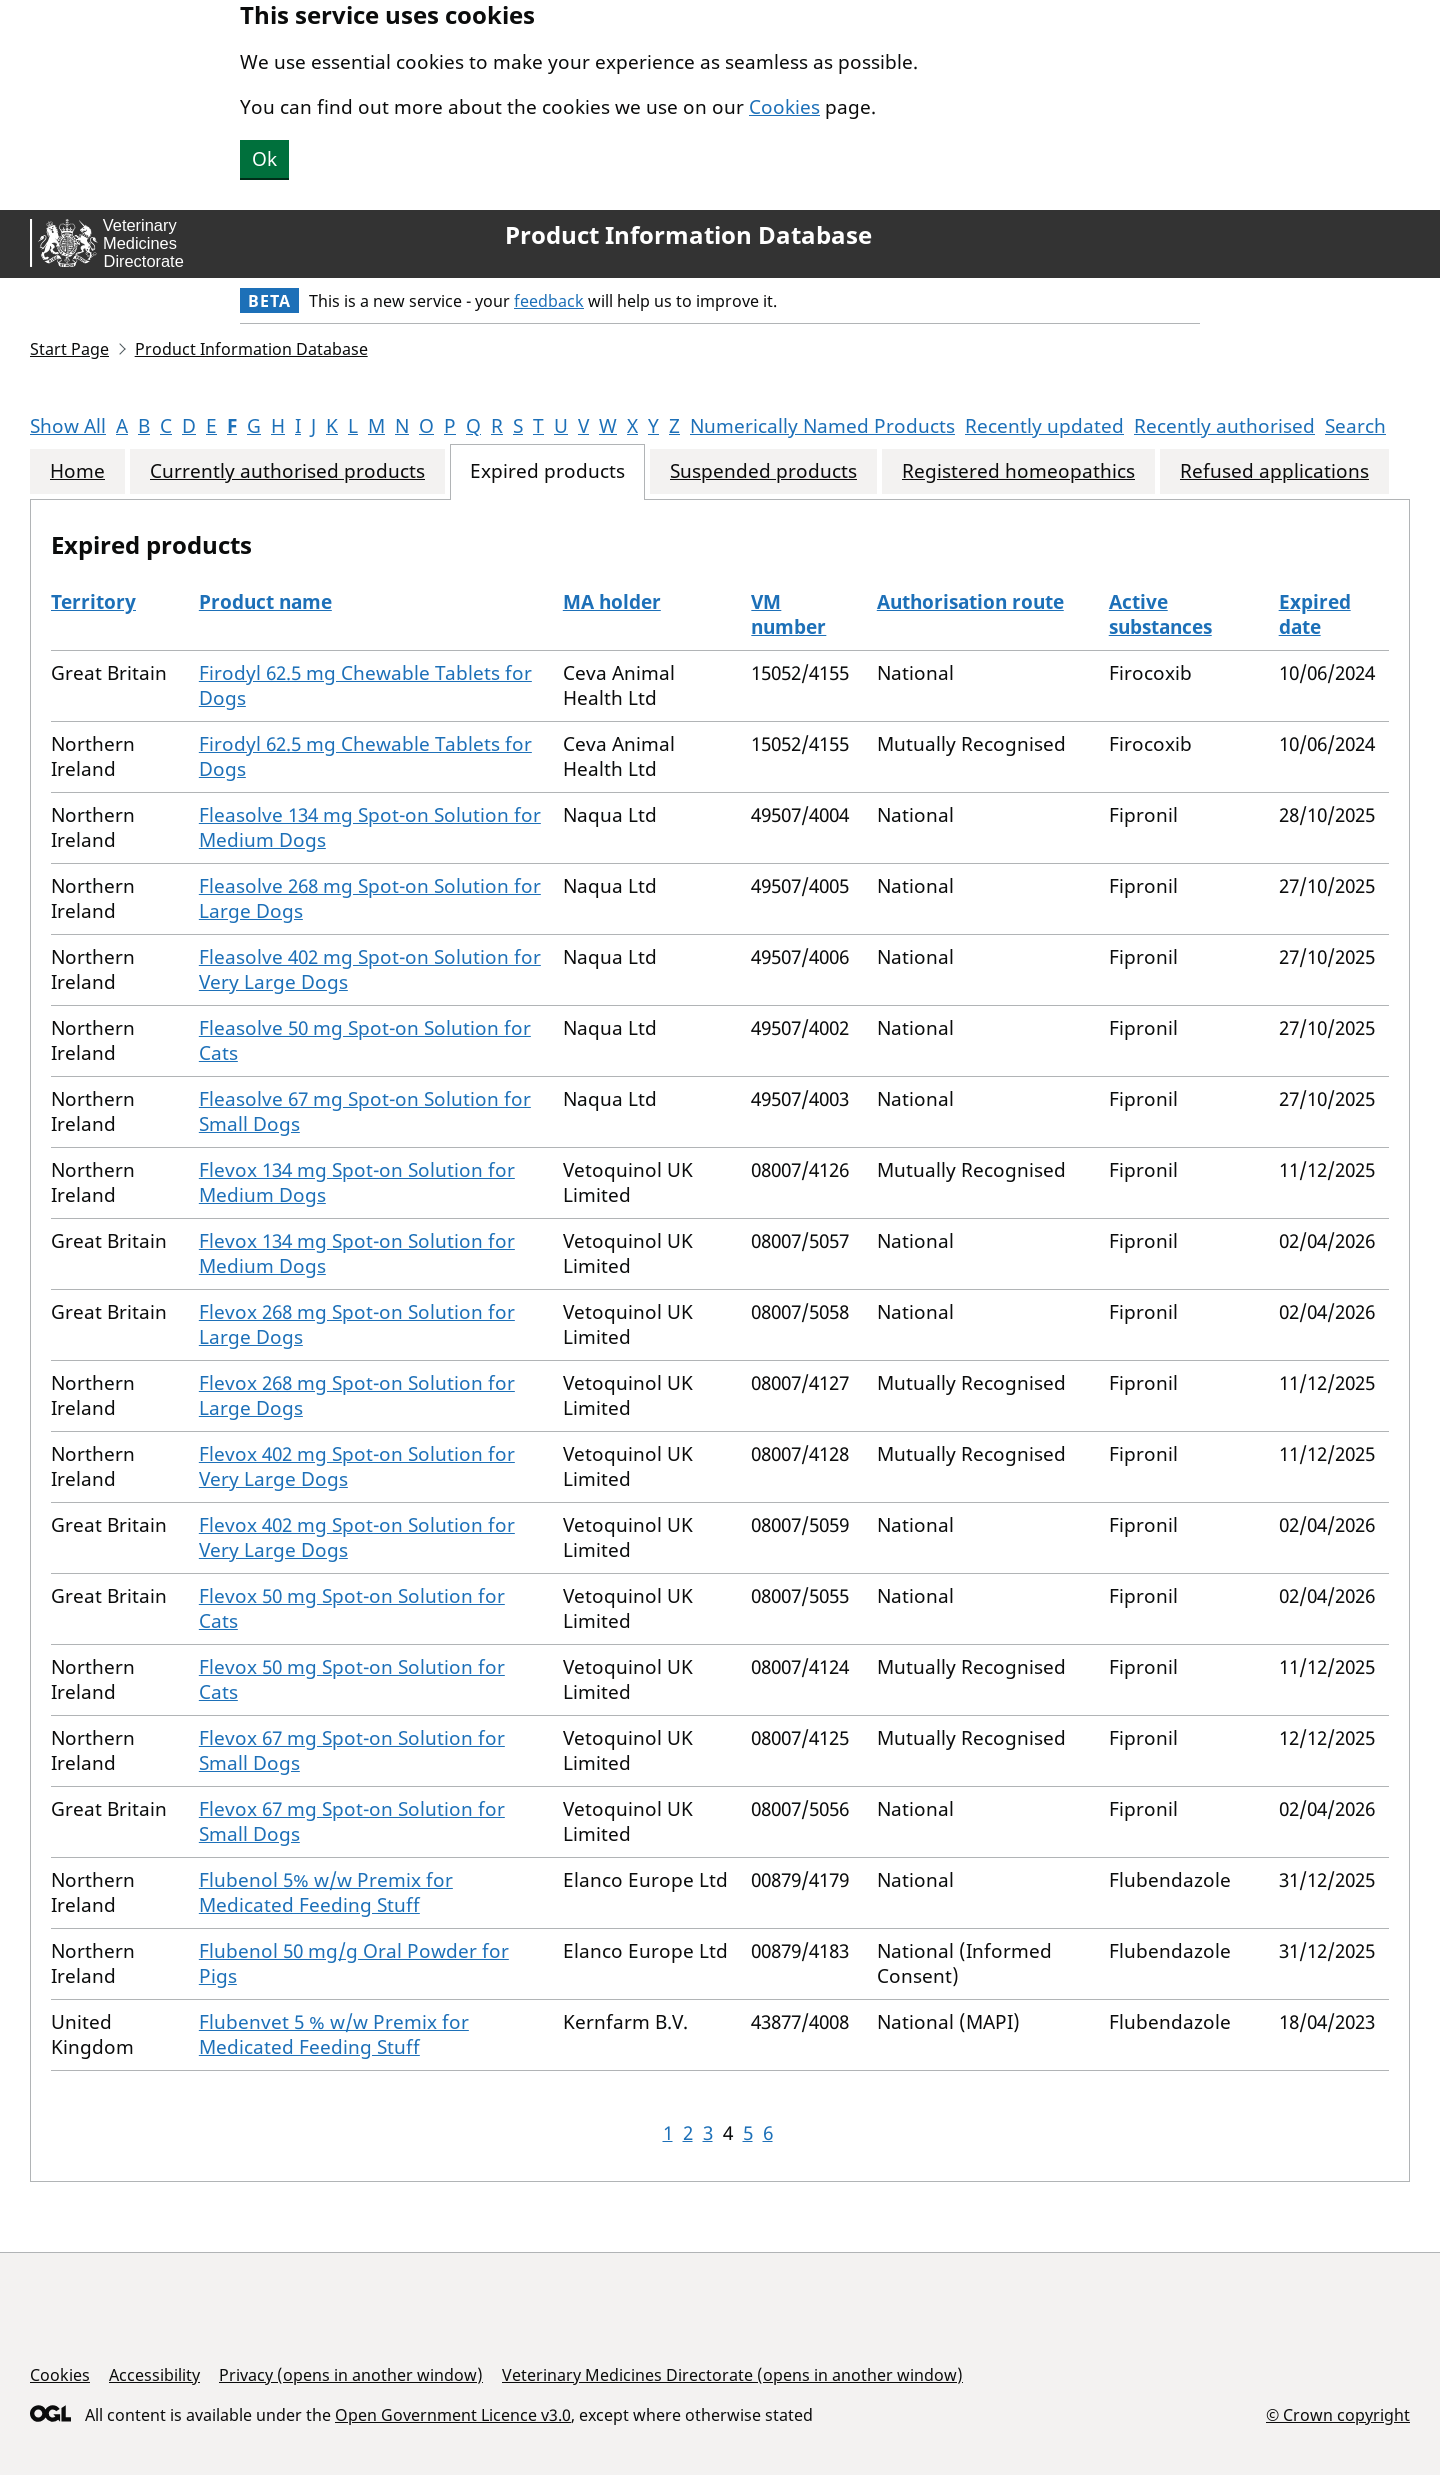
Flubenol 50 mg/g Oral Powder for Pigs (354, 1963)
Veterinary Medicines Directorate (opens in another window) (732, 2375)
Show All (68, 426)
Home (77, 471)
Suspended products (763, 471)
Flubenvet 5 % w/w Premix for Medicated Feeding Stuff (334, 2034)
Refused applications (1274, 471)
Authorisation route (970, 602)
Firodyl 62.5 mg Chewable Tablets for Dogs (365, 685)
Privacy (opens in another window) (351, 2375)
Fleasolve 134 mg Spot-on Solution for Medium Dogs (370, 827)
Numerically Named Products (822, 426)
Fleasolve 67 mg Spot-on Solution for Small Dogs (365, 1111)
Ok (264, 159)
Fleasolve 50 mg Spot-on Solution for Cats (365, 1040)
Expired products (547, 471)
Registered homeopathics (1018, 471)
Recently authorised (1224, 426)
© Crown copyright (1338, 2414)
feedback (549, 301)
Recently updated (1044, 426)
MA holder (612, 602)
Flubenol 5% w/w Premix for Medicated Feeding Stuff (326, 1892)
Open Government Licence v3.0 (453, 2415)
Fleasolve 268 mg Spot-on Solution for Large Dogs (370, 898)
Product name (265, 602)
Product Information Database (688, 235)
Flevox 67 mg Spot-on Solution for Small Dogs (352, 1750)
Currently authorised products (287, 471)
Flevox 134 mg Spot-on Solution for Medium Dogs (357, 1182)
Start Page (69, 349)
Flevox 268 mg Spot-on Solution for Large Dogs (357, 1324)
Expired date (1315, 614)
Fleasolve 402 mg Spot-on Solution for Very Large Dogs (370, 969)
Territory (93, 602)
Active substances (1160, 614)
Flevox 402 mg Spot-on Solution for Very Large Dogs (357, 1466)
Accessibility (154, 2375)
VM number (788, 614)
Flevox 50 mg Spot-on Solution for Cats (352, 1608)
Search (1355, 426)
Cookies (784, 107)
